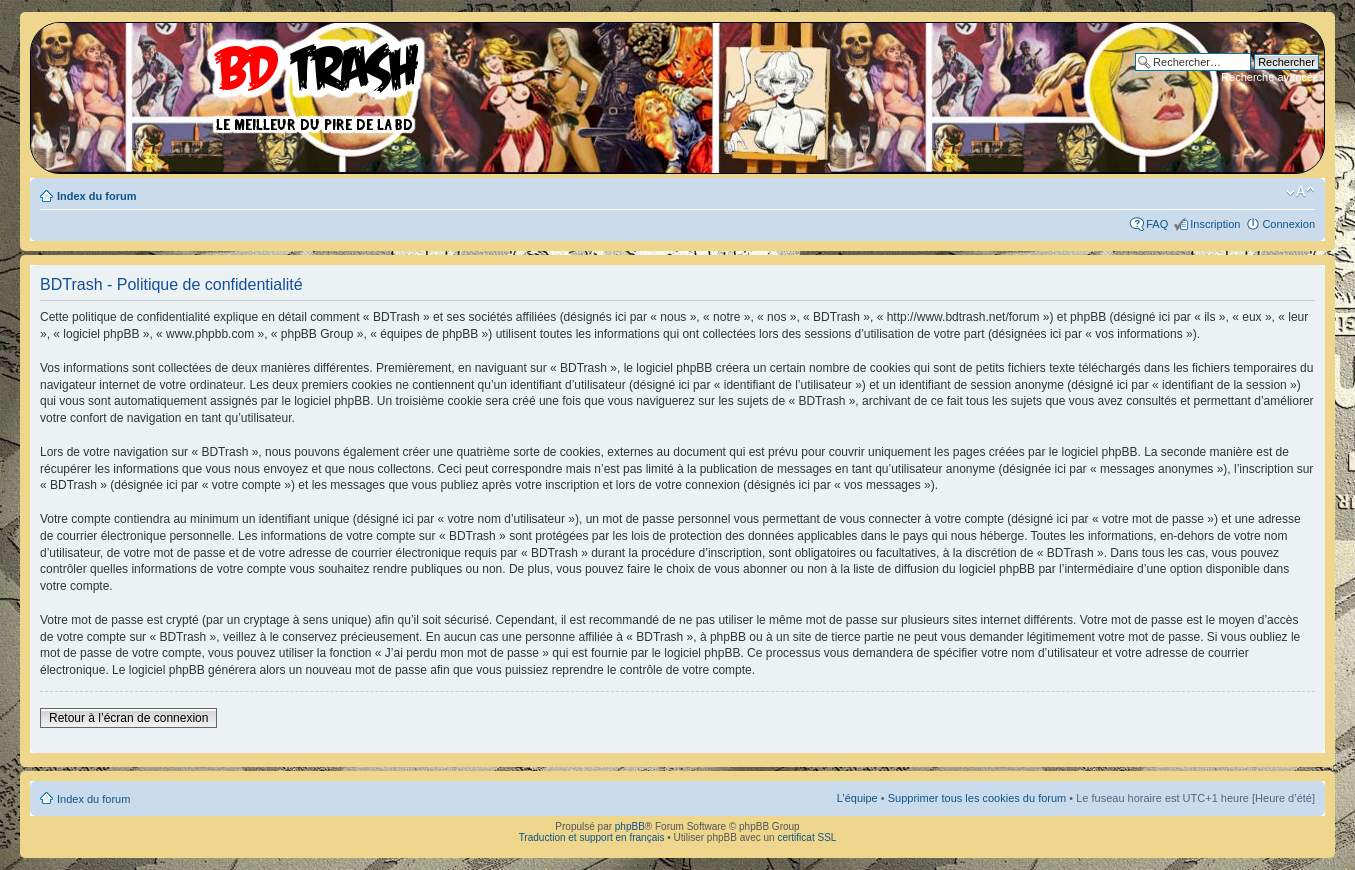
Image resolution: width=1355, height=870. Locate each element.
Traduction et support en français (592, 837)
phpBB (630, 826)
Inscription (1215, 224)
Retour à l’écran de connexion (128, 718)
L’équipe (857, 798)
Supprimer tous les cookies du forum (977, 798)
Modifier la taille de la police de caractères (1300, 192)
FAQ (1157, 224)
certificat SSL (806, 837)
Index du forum (96, 196)
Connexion (1288, 224)
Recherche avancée (1270, 77)
